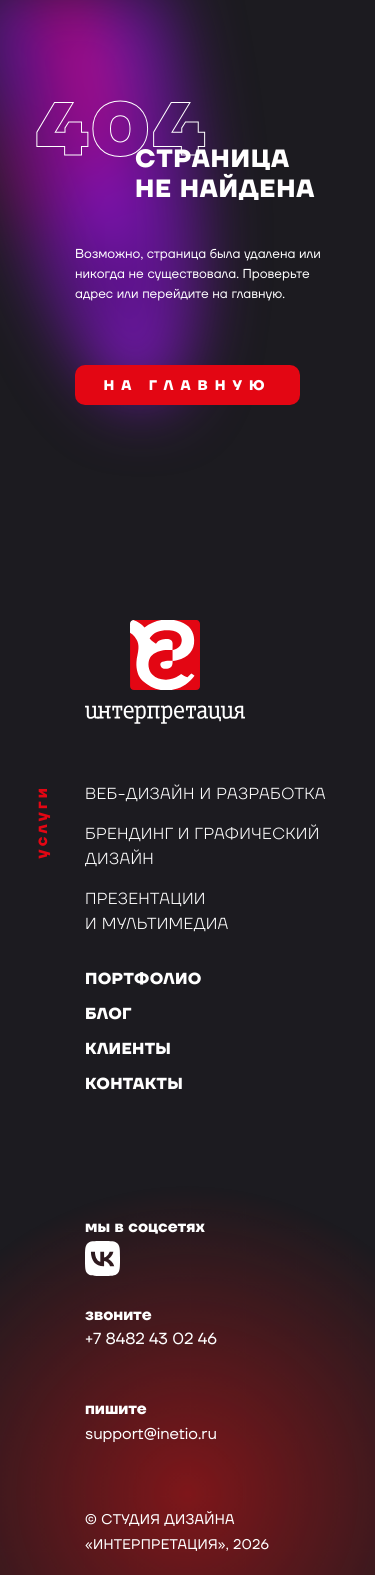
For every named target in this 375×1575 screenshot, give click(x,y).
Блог (108, 1015)
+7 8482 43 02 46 (151, 1340)
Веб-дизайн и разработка (205, 795)
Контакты (134, 1085)
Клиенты (128, 1050)
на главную (188, 386)
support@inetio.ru (151, 1435)
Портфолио (143, 980)
